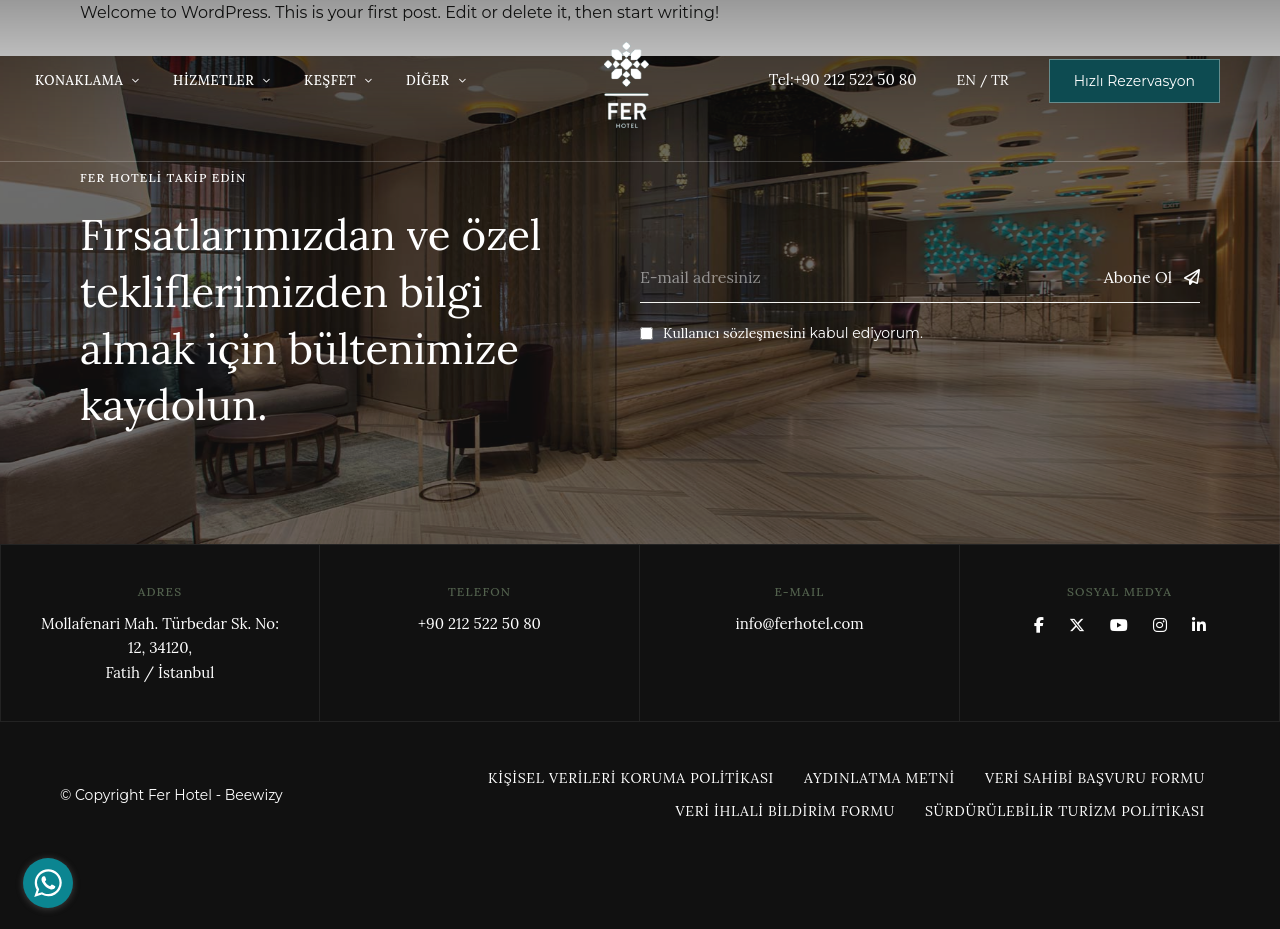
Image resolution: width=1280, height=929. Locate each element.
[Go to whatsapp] (48, 883)
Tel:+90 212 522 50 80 (843, 79)
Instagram (1160, 625)
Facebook (1039, 625)
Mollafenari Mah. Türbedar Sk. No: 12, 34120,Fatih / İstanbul (160, 648)
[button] (1134, 81)
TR (1000, 80)
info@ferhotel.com (799, 623)
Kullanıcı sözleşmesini (734, 333)
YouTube (1119, 625)
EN (965, 80)
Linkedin (1199, 625)
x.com (1077, 625)
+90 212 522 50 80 (479, 623)
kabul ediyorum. (781, 333)
